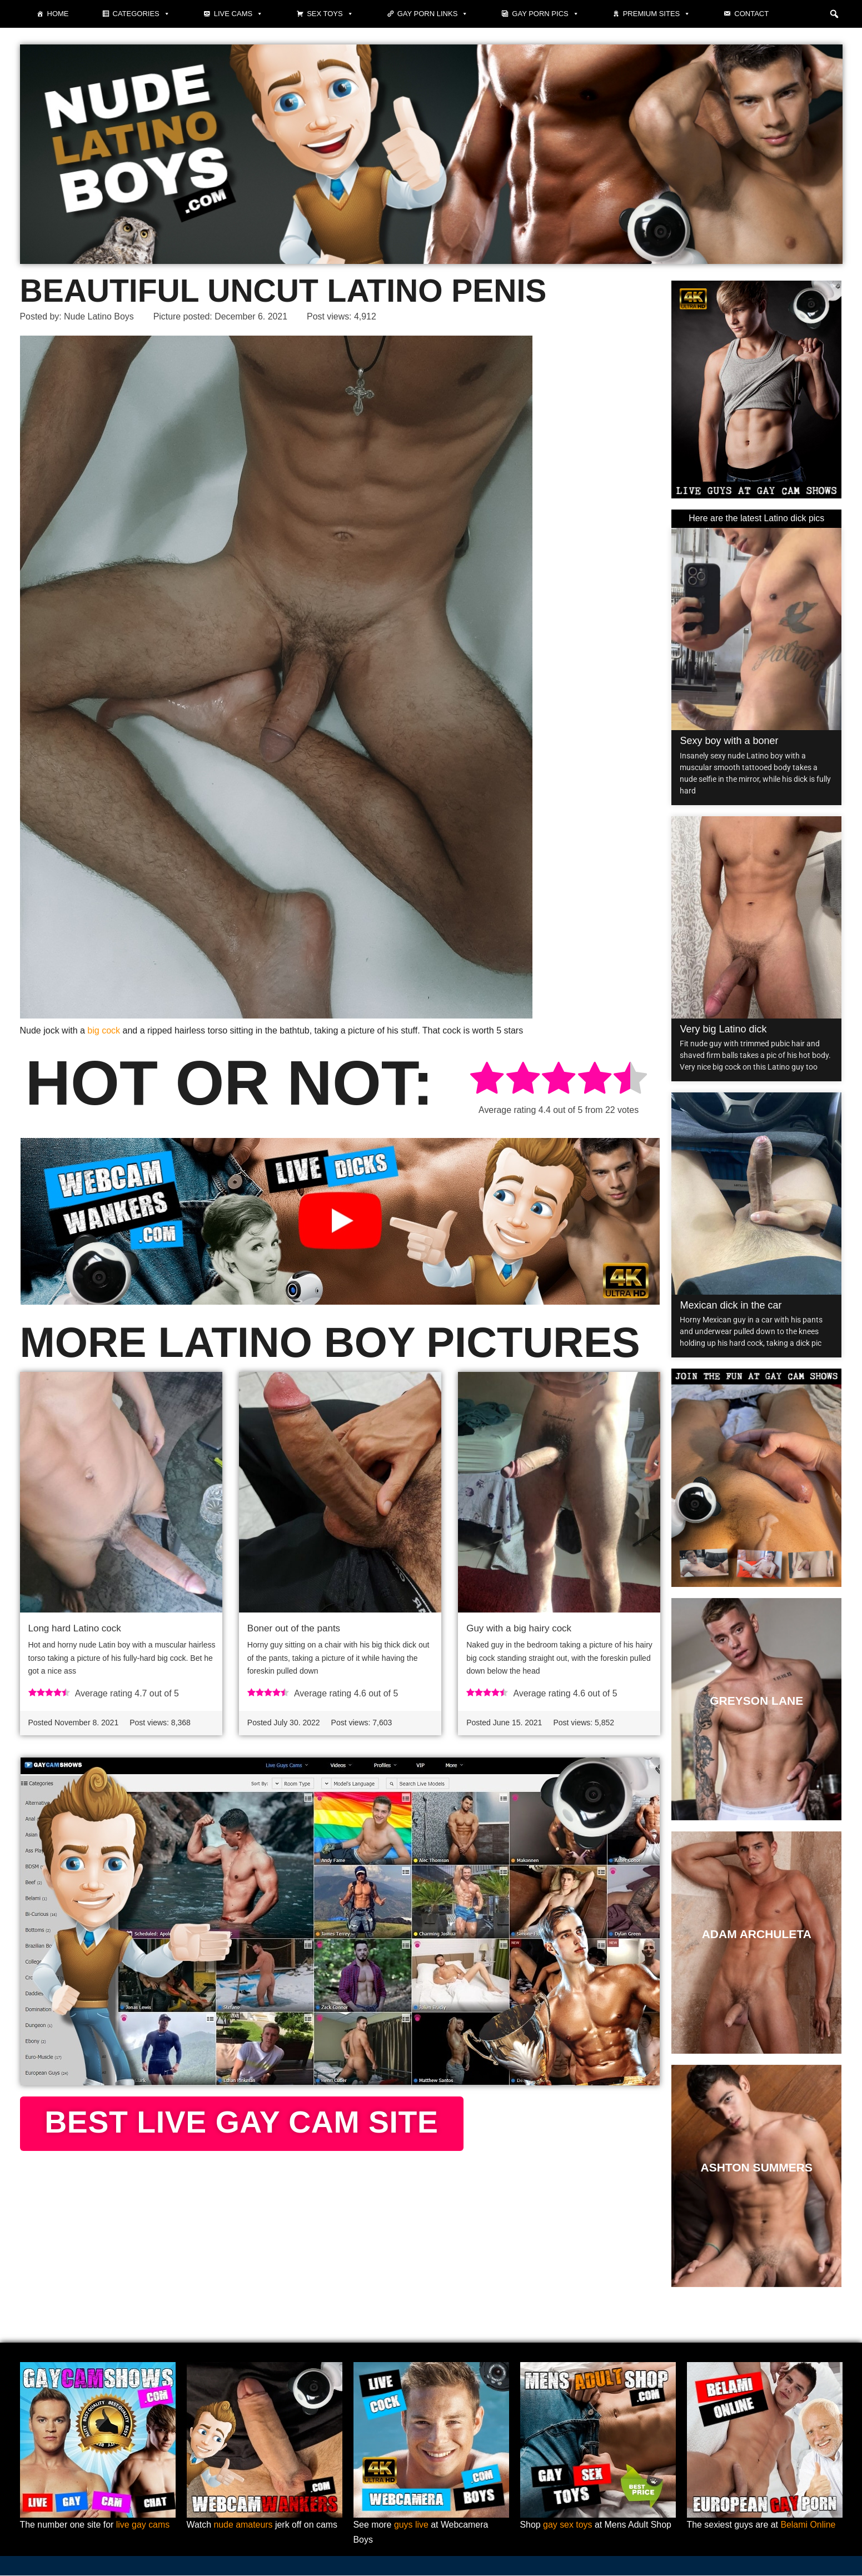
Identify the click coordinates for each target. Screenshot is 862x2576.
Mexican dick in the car (730, 1305)
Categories (141, 14)
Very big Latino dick (723, 1029)
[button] (834, 14)
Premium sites (657, 14)
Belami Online (808, 2525)
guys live (411, 2525)
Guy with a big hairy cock (518, 1628)
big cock (103, 1030)
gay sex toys (567, 2525)
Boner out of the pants (293, 1628)
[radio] (487, 1080)
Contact (751, 13)
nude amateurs (243, 2525)
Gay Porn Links (433, 14)
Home (58, 13)
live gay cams (144, 2525)
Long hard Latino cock (74, 1628)
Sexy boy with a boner (729, 741)
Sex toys (330, 14)
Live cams (238, 14)
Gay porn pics (545, 14)
